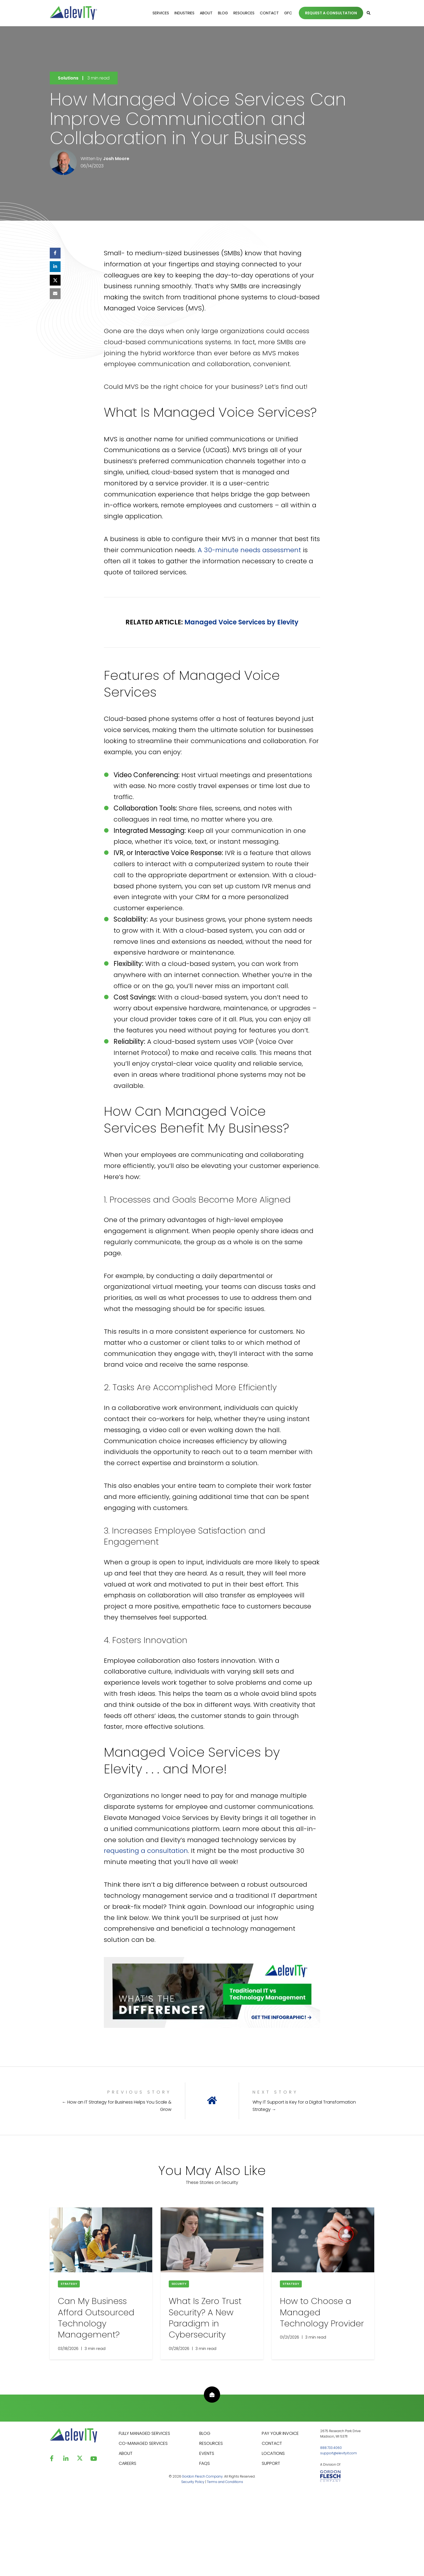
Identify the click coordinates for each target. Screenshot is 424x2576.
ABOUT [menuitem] (125, 2453)
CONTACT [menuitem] (272, 2443)
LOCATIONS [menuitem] (273, 2453)
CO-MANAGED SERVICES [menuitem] (143, 2443)
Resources (243, 13)
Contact (269, 13)
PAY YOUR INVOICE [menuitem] (280, 2433)
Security (178, 2284)
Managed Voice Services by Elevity (241, 622)
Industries (184, 13)
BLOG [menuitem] (204, 2433)
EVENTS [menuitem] (206, 2453)
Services (161, 13)
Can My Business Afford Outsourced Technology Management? (96, 2317)
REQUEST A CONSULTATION (331, 13)
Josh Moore (116, 158)
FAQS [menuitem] (204, 2463)
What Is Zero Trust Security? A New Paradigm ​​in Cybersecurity (205, 2317)
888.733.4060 (331, 2447)
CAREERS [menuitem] (127, 2463)
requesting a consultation (146, 1850)
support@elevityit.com (338, 2453)
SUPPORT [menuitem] (271, 2463)
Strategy (69, 2284)
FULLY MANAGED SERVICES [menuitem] (144, 2433)
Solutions (68, 78)
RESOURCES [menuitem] (211, 2443)
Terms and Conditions (225, 2481)
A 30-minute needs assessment (249, 549)
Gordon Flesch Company (202, 2476)
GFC (288, 13)
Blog (223, 13)
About (206, 13)
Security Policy (192, 2481)
